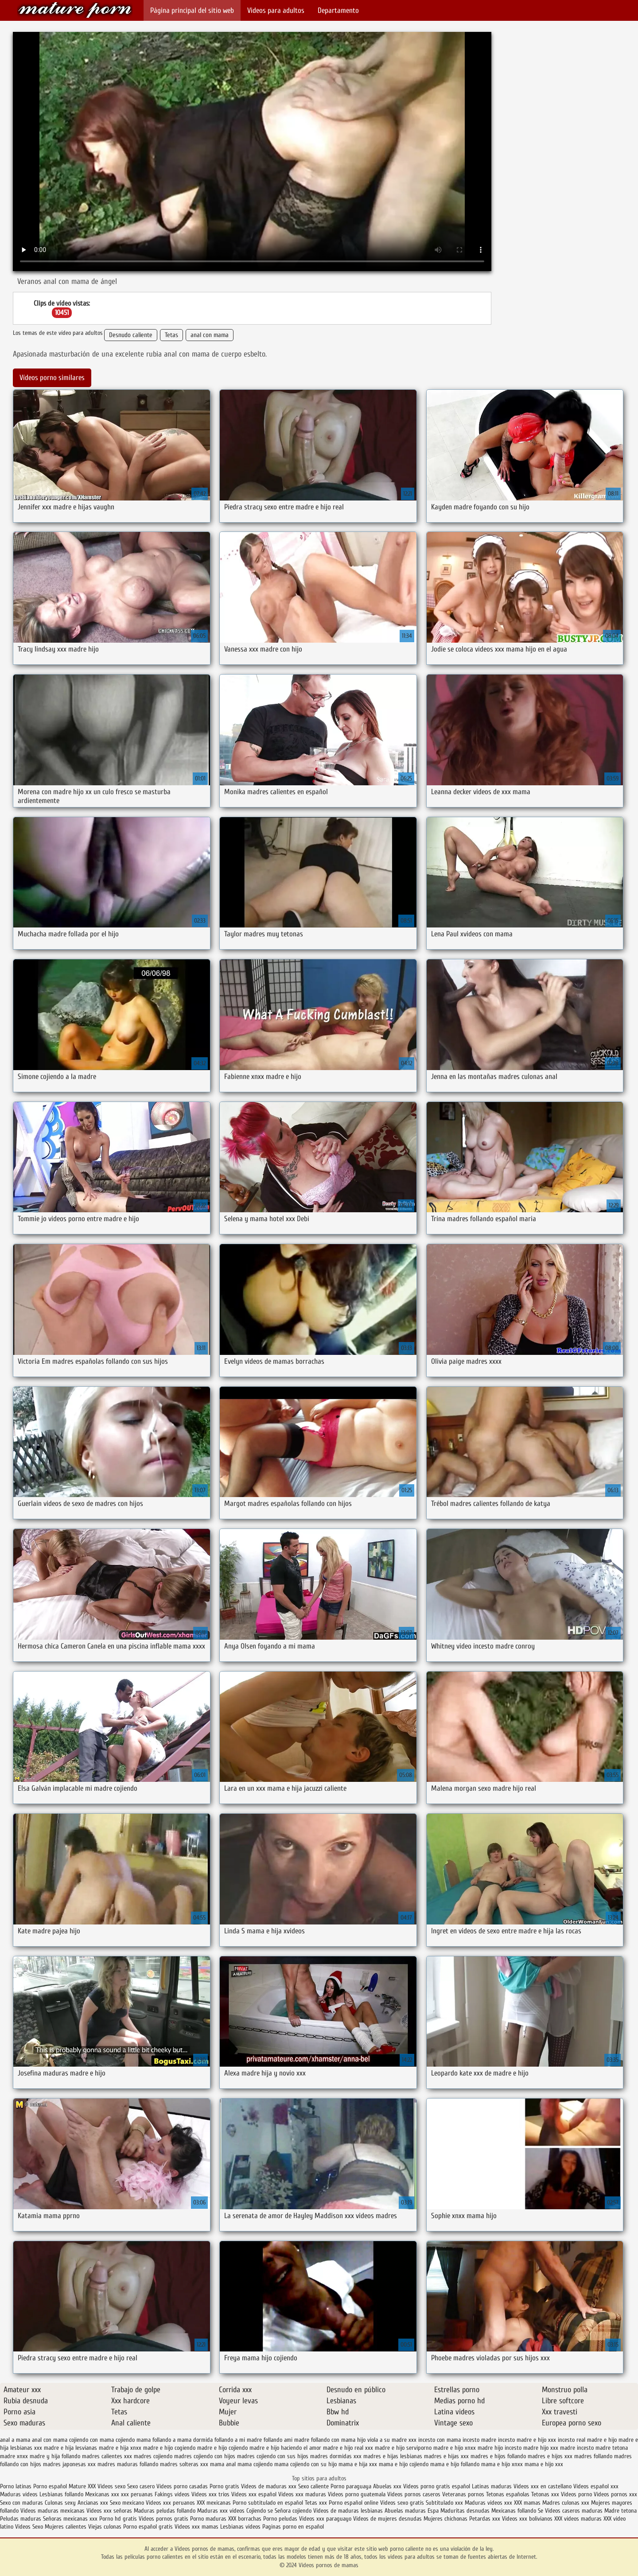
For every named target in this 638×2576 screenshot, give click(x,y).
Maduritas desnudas (465, 2510)
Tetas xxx (316, 2502)
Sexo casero (141, 2486)
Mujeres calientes (65, 2526)
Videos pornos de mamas (75, 10)
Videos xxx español (254, 2494)
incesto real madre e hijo (587, 2440)
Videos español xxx (596, 2486)
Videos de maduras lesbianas (348, 2510)
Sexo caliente (313, 2486)
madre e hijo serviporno (403, 2448)
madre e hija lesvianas (70, 2448)
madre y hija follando (55, 2456)
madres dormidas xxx (336, 2456)
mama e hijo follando (454, 2464)
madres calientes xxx (107, 2456)
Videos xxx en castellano (543, 2486)
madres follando (593, 2456)
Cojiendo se (259, 2510)
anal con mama (210, 335)
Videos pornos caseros (413, 2494)
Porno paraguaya (352, 2486)
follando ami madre (286, 2440)
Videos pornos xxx (615, 2494)
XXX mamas (527, 2502)
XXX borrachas (244, 2518)
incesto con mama (439, 2440)
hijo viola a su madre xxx (386, 2440)
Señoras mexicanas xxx (71, 2518)
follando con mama (333, 2440)
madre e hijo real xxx (348, 2448)
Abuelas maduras (405, 2510)
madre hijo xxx (540, 2448)
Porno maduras (208, 2518)
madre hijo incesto (499, 2448)
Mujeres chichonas (445, 2518)
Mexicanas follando (513, 2510)
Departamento (338, 10)
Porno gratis (225, 2486)
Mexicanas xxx (102, 2494)
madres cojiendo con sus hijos (272, 2456)
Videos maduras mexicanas (52, 2510)
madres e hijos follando (498, 2456)
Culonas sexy (60, 2502)
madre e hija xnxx (120, 2448)
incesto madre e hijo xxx (527, 2440)
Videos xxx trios (210, 2494)
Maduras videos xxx (488, 2502)
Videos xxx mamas (196, 2526)
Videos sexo (111, 2486)
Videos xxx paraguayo (326, 2518)
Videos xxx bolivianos (528, 2518)
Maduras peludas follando (164, 2510)
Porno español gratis (148, 2526)
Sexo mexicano (127, 2502)
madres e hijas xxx (446, 2456)
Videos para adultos (275, 10)
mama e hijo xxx (544, 2464)
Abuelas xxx (387, 2486)
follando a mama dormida (182, 2440)
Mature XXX (82, 2486)
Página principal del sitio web (192, 10)
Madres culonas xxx (565, 2502)
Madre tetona (620, 2510)
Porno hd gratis (118, 2518)
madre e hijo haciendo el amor (285, 2448)
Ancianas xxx (93, 2502)
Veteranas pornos (463, 2494)
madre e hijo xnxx (454, 2448)
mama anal (223, 2464)
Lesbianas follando (61, 2494)
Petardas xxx (485, 2518)
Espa (433, 2510)
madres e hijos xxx (550, 2456)
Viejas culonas (104, 2526)
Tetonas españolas (508, 2494)
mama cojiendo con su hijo (305, 2464)
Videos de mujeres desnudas (387, 2518)
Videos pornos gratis (163, 2518)
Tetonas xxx (546, 2494)
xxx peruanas (137, 2494)
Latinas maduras (492, 2486)
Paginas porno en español (293, 2526)
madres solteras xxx (184, 2464)
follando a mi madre (238, 2440)
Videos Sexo (29, 2526)
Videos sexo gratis (402, 2502)
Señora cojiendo (293, 2510)
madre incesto (577, 2448)
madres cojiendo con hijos (204, 2456)
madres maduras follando (127, 2464)
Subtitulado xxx (445, 2502)
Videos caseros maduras (574, 2510)
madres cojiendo (153, 2456)
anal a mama (15, 2440)
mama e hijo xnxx (502, 2464)
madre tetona (611, 2448)
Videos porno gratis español (437, 2486)
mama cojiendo (254, 2464)
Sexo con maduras (21, 2502)
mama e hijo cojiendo (403, 2464)
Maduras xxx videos (221, 2510)
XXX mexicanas (214, 2502)
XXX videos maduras (578, 2518)
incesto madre (479, 2440)
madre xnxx (14, 2456)
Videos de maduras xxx (269, 2486)
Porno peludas (280, 2518)
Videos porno (576, 2494)
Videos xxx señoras (110, 2510)
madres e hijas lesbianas (392, 2456)
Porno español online (353, 2502)
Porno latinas (16, 2486)
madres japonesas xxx (69, 2464)
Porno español (51, 2486)
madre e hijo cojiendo (222, 2448)
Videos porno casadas (182, 2486)
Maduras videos (19, 2494)
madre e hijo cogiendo (169, 2448)
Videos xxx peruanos (171, 2502)
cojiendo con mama (91, 2440)
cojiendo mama (133, 2440)
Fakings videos (172, 2494)
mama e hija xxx (357, 2464)
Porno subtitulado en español (268, 2502)
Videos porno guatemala (356, 2494)
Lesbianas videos (241, 2526)
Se (540, 2510)
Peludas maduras (20, 2518)
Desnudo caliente (130, 335)
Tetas (171, 335)
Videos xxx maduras (302, 2494)
